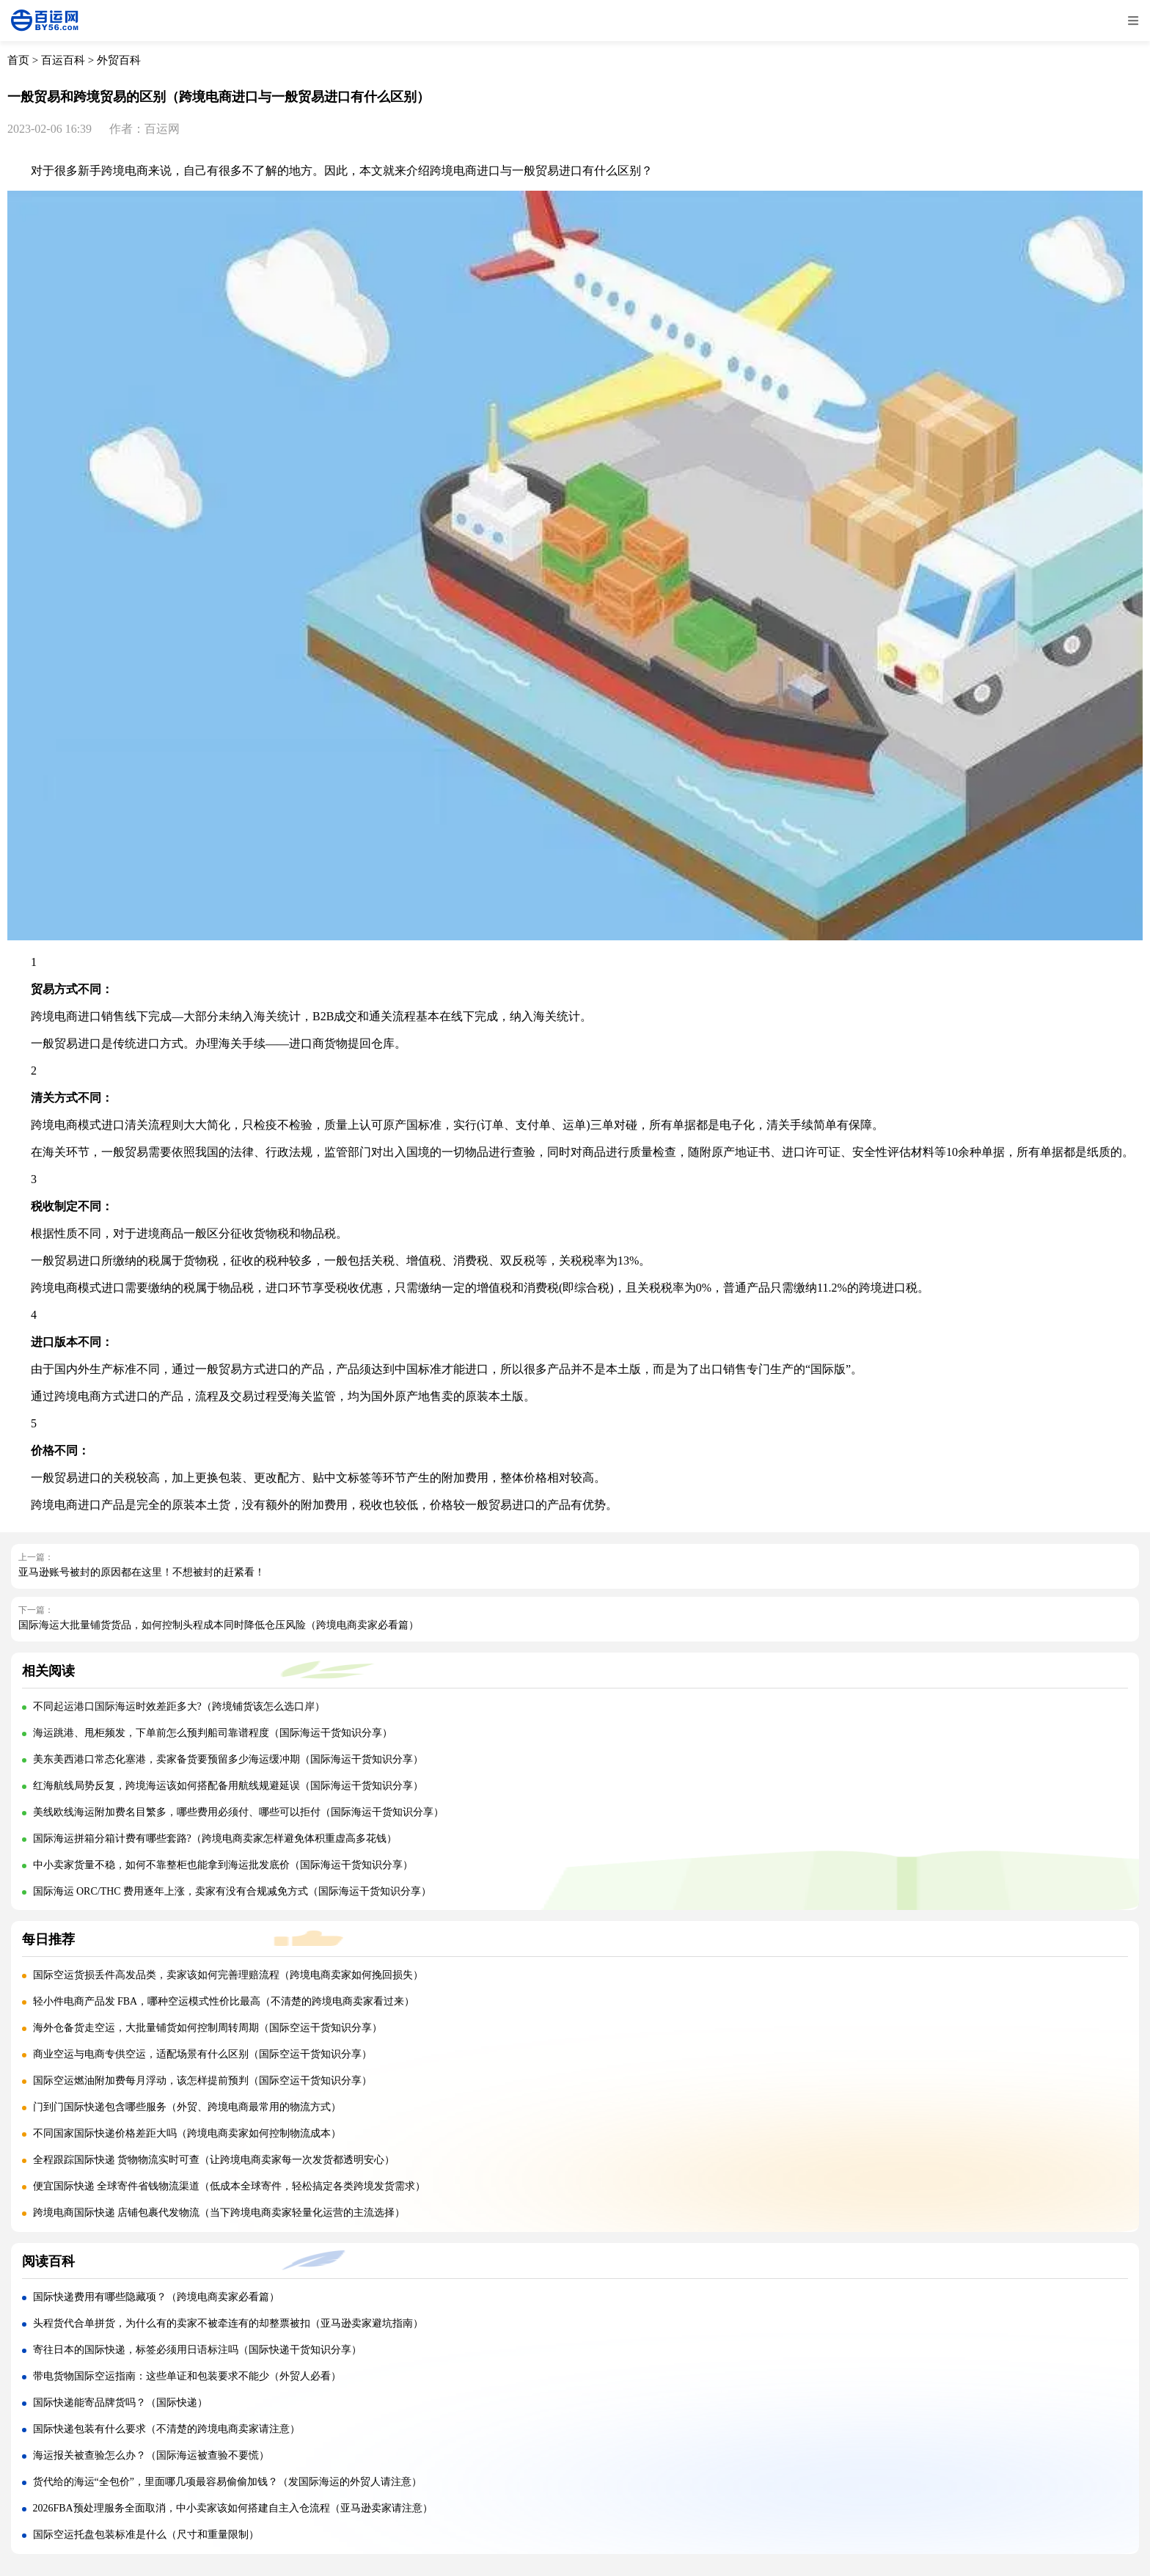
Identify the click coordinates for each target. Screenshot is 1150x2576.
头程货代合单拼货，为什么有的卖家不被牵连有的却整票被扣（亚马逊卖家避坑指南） (228, 2323)
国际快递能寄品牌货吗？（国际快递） (120, 2402)
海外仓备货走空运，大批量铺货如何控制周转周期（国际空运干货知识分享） (207, 2027)
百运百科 (63, 60)
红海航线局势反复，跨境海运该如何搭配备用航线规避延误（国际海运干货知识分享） (228, 1785)
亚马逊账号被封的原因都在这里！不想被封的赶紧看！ (141, 1572)
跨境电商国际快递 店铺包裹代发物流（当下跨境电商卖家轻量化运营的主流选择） (219, 2212)
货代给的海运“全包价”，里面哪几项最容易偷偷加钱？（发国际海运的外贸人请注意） (227, 2481)
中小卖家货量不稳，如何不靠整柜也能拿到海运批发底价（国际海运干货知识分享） (223, 1864)
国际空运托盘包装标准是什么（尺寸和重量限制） (146, 2534)
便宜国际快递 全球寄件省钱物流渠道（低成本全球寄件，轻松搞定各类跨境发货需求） (229, 2186)
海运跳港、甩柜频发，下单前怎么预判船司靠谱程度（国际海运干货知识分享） (212, 1732)
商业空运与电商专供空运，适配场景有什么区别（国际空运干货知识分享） (202, 2054)
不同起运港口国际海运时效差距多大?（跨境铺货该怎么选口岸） (179, 1706)
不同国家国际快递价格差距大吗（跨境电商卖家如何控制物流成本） (187, 2133)
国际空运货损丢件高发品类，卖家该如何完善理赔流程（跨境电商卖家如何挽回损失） (228, 1974)
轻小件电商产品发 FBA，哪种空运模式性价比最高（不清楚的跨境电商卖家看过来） (224, 2001)
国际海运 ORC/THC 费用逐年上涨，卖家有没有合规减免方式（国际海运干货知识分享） (232, 1891)
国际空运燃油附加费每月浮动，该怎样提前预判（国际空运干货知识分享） (202, 2080)
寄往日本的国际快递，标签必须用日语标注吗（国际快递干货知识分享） (197, 2349)
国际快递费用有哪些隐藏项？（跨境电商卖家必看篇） (156, 2296)
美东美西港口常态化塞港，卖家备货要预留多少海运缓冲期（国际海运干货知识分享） (228, 1759)
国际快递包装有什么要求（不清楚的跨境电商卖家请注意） (166, 2428)
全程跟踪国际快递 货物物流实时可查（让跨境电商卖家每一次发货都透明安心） (214, 2159)
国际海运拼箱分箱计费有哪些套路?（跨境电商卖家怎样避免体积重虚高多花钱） (215, 1838)
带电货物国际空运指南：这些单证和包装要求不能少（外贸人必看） (187, 2376)
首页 (18, 60)
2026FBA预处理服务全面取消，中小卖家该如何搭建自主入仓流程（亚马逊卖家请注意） (233, 2508)
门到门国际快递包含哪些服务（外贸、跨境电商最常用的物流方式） (187, 2106)
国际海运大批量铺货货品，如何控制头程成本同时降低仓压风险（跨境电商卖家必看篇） (218, 1625)
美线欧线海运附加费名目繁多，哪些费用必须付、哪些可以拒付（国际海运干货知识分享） (238, 1812)
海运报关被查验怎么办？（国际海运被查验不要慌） (151, 2455)
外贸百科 (119, 60)
